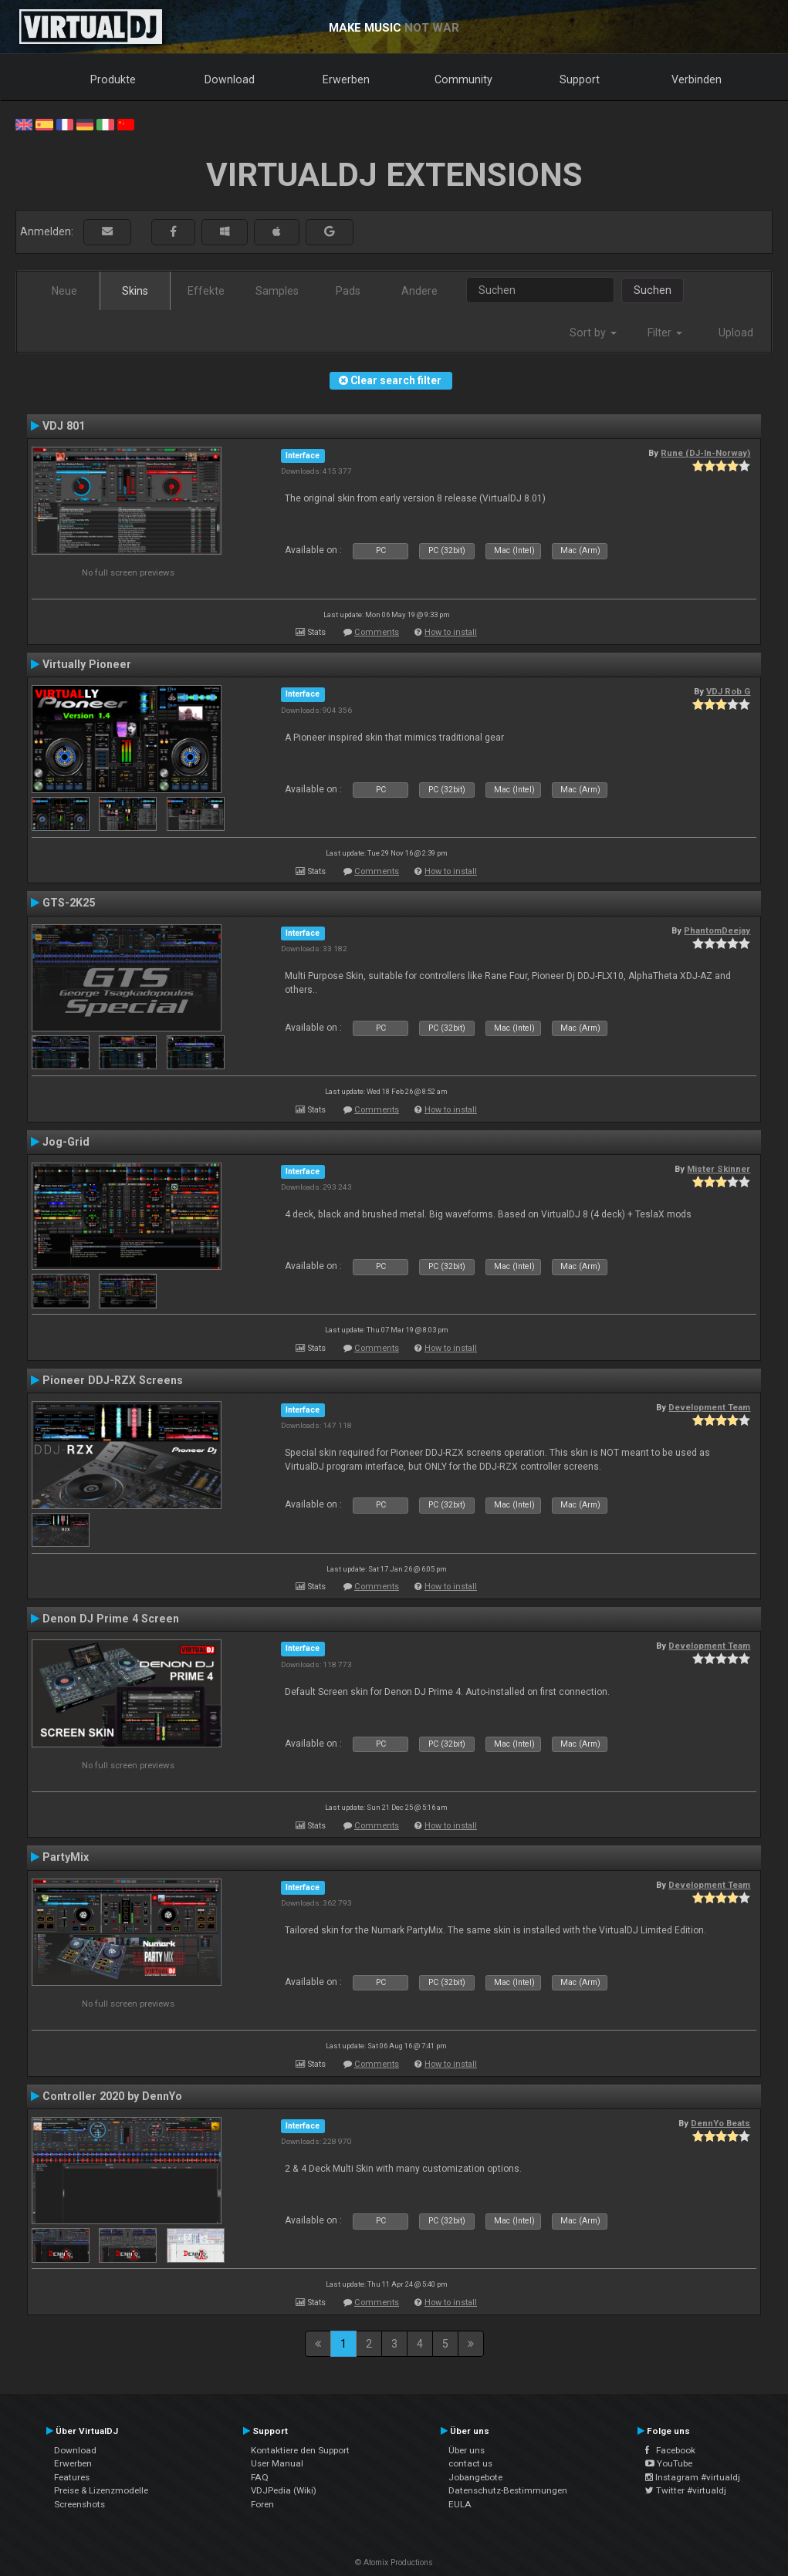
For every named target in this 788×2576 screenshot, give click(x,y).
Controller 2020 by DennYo (112, 2096)
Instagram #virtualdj (692, 2477)
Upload (736, 332)
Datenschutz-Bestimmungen (507, 2490)
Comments (376, 632)
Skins (135, 291)
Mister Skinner (718, 1168)
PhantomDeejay (717, 930)
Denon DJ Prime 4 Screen (110, 1618)
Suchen (652, 290)
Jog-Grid (66, 1142)
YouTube (668, 2463)
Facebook (670, 2450)
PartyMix (65, 1857)
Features (72, 2477)
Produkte (113, 79)
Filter (665, 332)
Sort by (593, 332)
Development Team (709, 1407)
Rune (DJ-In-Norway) (705, 452)
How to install (450, 632)
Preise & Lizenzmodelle (101, 2490)
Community (463, 79)
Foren (262, 2504)
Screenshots (79, 2504)
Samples (277, 291)
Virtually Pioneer (86, 664)
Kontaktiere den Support (300, 2450)
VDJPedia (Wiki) (283, 2490)
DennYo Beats (720, 2123)
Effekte (206, 291)
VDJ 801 (63, 426)
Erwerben (346, 79)
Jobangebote (475, 2477)
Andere (419, 291)
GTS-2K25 (68, 902)
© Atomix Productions (394, 2562)
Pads (348, 291)
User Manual (277, 2463)
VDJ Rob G (728, 691)
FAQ (260, 2477)
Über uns (466, 2450)
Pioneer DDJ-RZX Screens (112, 1380)
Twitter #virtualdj (685, 2490)
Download (230, 79)
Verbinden (696, 79)
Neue (64, 291)
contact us (470, 2463)
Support (580, 79)
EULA (460, 2504)
